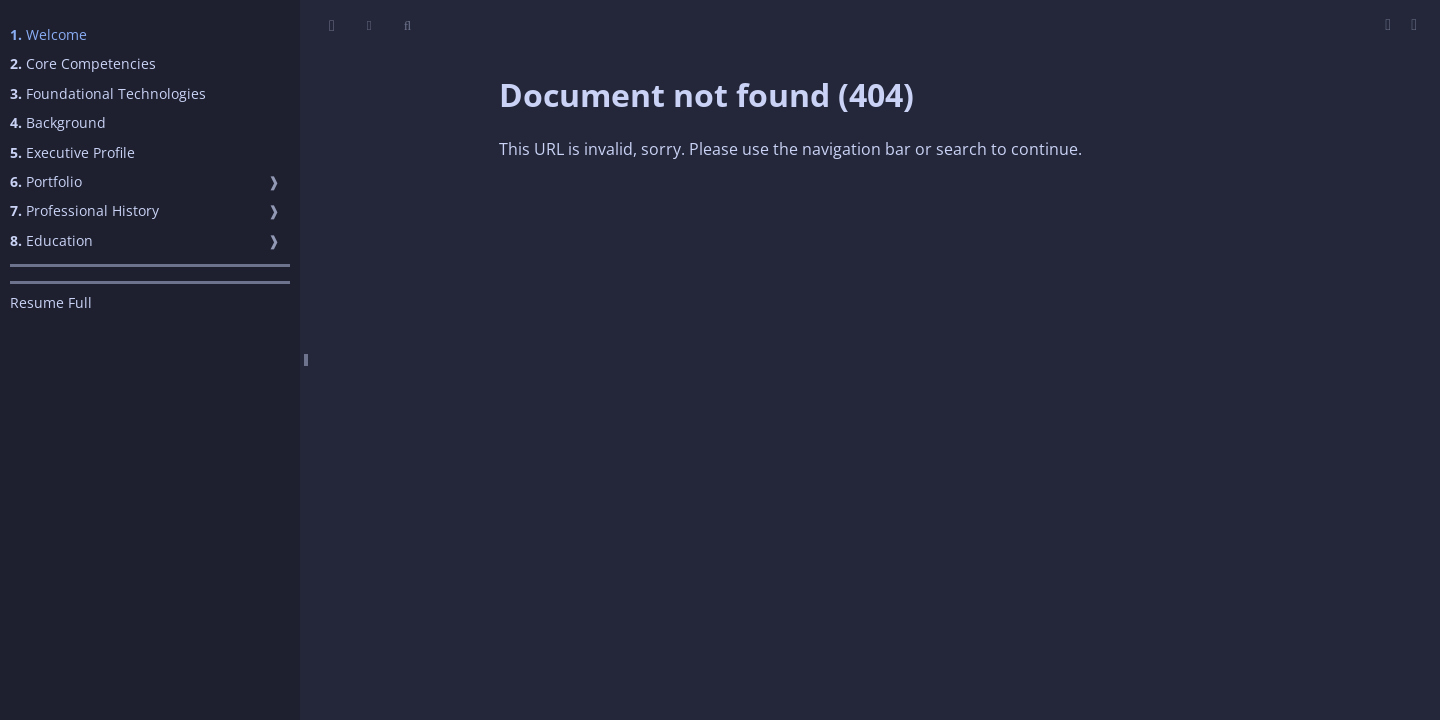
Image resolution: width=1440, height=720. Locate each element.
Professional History (84, 210)
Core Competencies (83, 63)
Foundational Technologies (108, 93)
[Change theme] (369, 25)
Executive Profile (72, 152)
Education (51, 240)
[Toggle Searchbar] (407, 25)
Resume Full (51, 302)
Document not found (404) (706, 94)
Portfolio (46, 181)
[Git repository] (1414, 24)
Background (58, 122)
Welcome (48, 34)
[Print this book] (1390, 24)
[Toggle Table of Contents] (332, 25)
